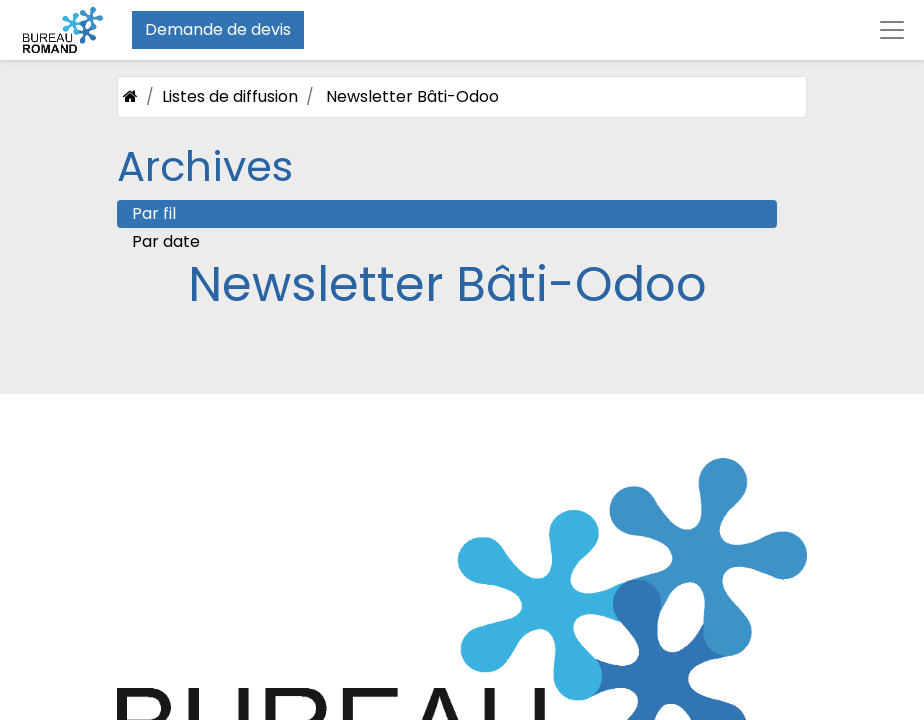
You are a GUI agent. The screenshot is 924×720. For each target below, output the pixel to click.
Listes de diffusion (230, 96)
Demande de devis (218, 29)
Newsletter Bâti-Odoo (412, 96)
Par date (166, 241)
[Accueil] (130, 96)
